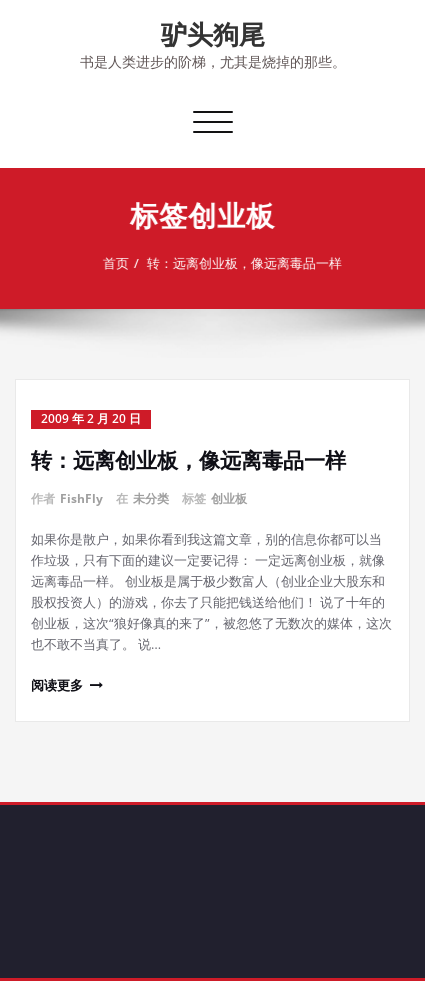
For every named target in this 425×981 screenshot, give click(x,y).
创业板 (229, 498)
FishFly (81, 498)
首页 (111, 263)
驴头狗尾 (213, 34)
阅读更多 (57, 685)
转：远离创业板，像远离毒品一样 (239, 263)
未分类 (151, 498)
